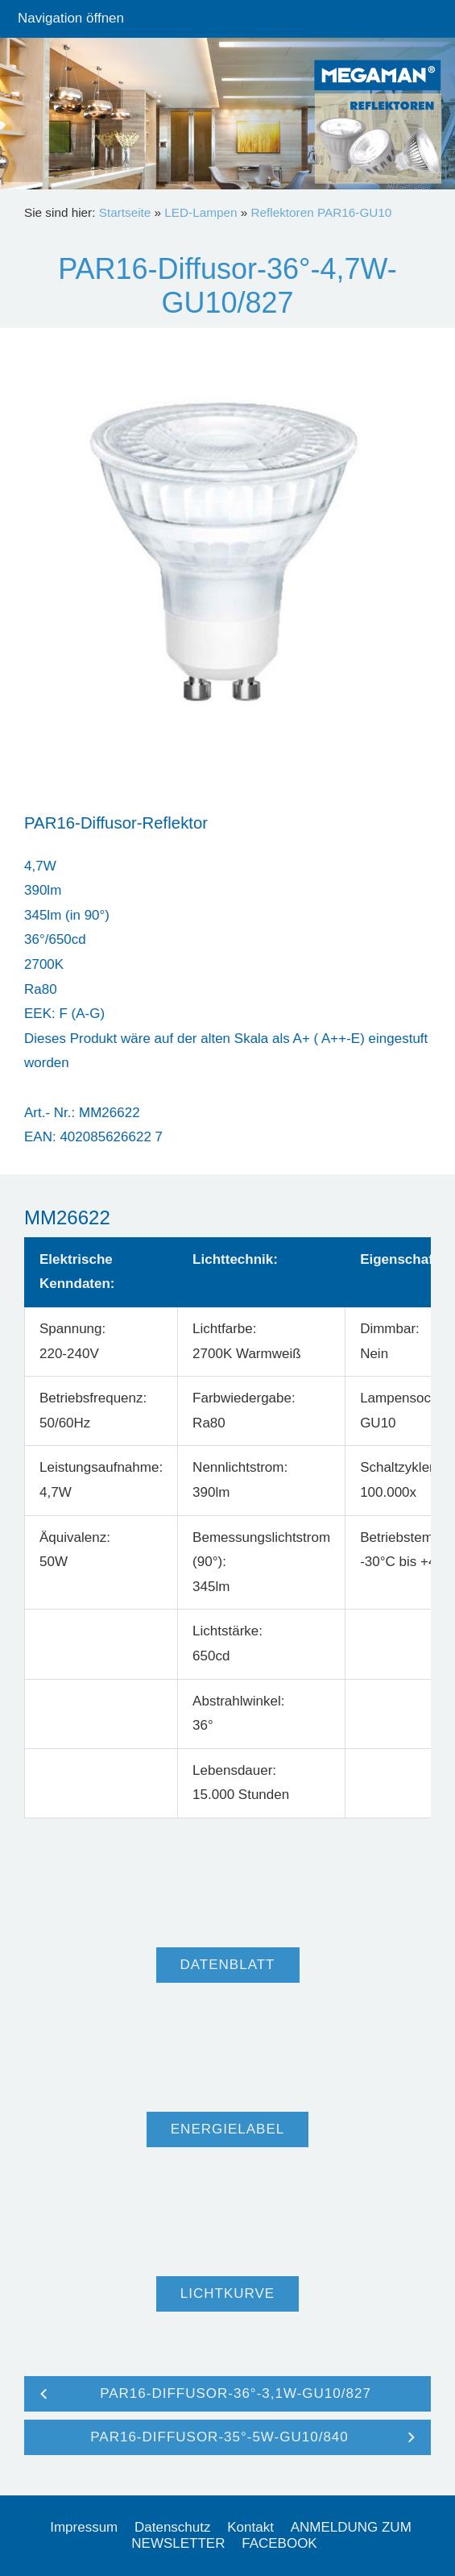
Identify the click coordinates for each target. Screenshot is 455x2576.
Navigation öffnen (71, 18)
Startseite (125, 212)
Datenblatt (227, 1964)
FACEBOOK (279, 2543)
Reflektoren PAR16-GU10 (320, 212)
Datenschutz (172, 2527)
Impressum (84, 2527)
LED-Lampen (200, 212)
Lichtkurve (227, 2293)
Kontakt (250, 2527)
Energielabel (227, 2129)
